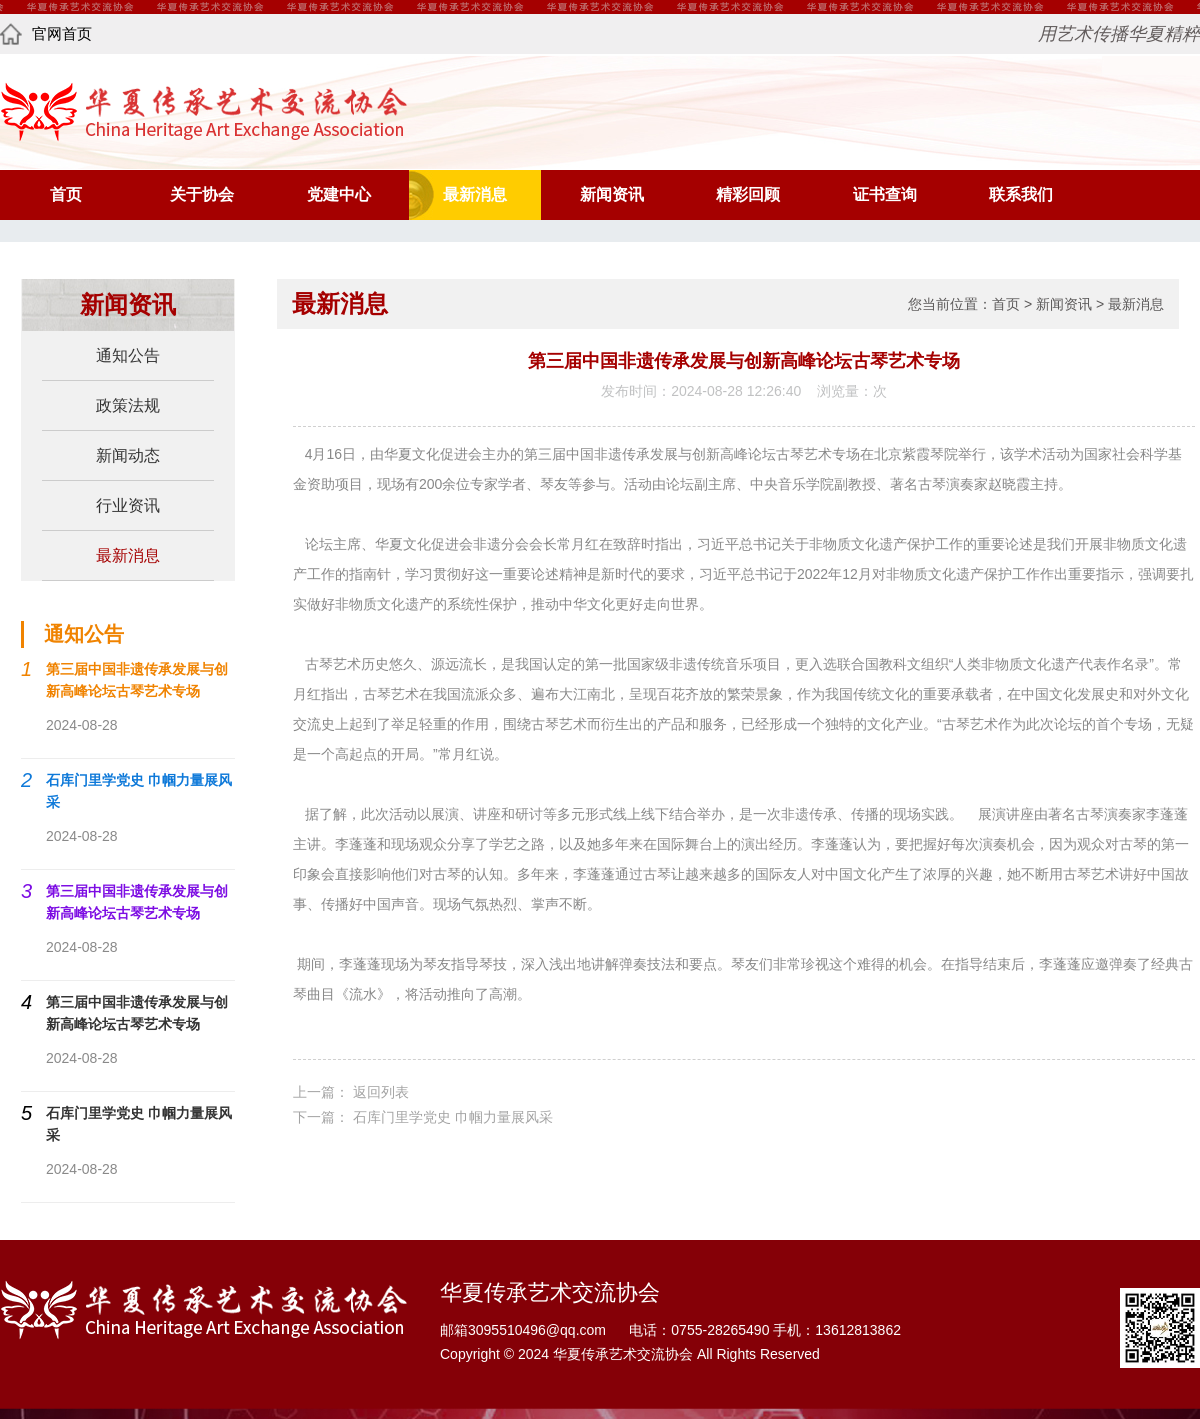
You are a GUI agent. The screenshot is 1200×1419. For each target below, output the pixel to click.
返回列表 (381, 1092)
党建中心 (339, 194)
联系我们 (1021, 194)
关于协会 (202, 194)
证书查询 (885, 194)
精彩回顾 (748, 194)
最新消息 (475, 194)
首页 (66, 194)
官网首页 (46, 34)
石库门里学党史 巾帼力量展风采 (453, 1117)
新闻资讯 (612, 194)
